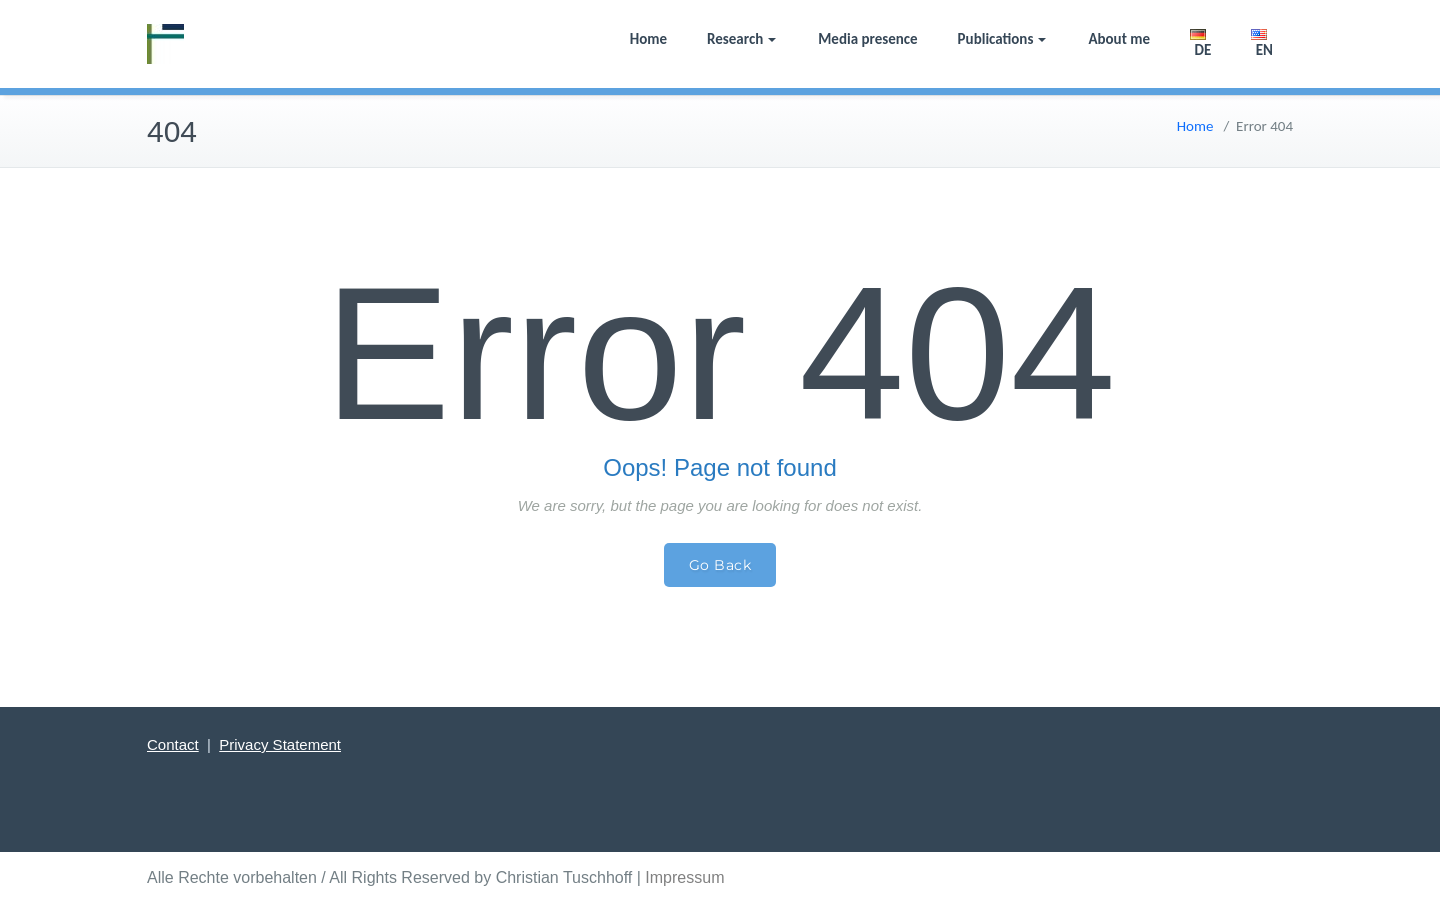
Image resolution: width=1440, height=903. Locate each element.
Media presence (867, 39)
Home (648, 39)
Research (741, 39)
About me (1119, 39)
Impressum (684, 877)
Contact (173, 744)
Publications (1002, 39)
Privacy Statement (280, 744)
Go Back (720, 565)
